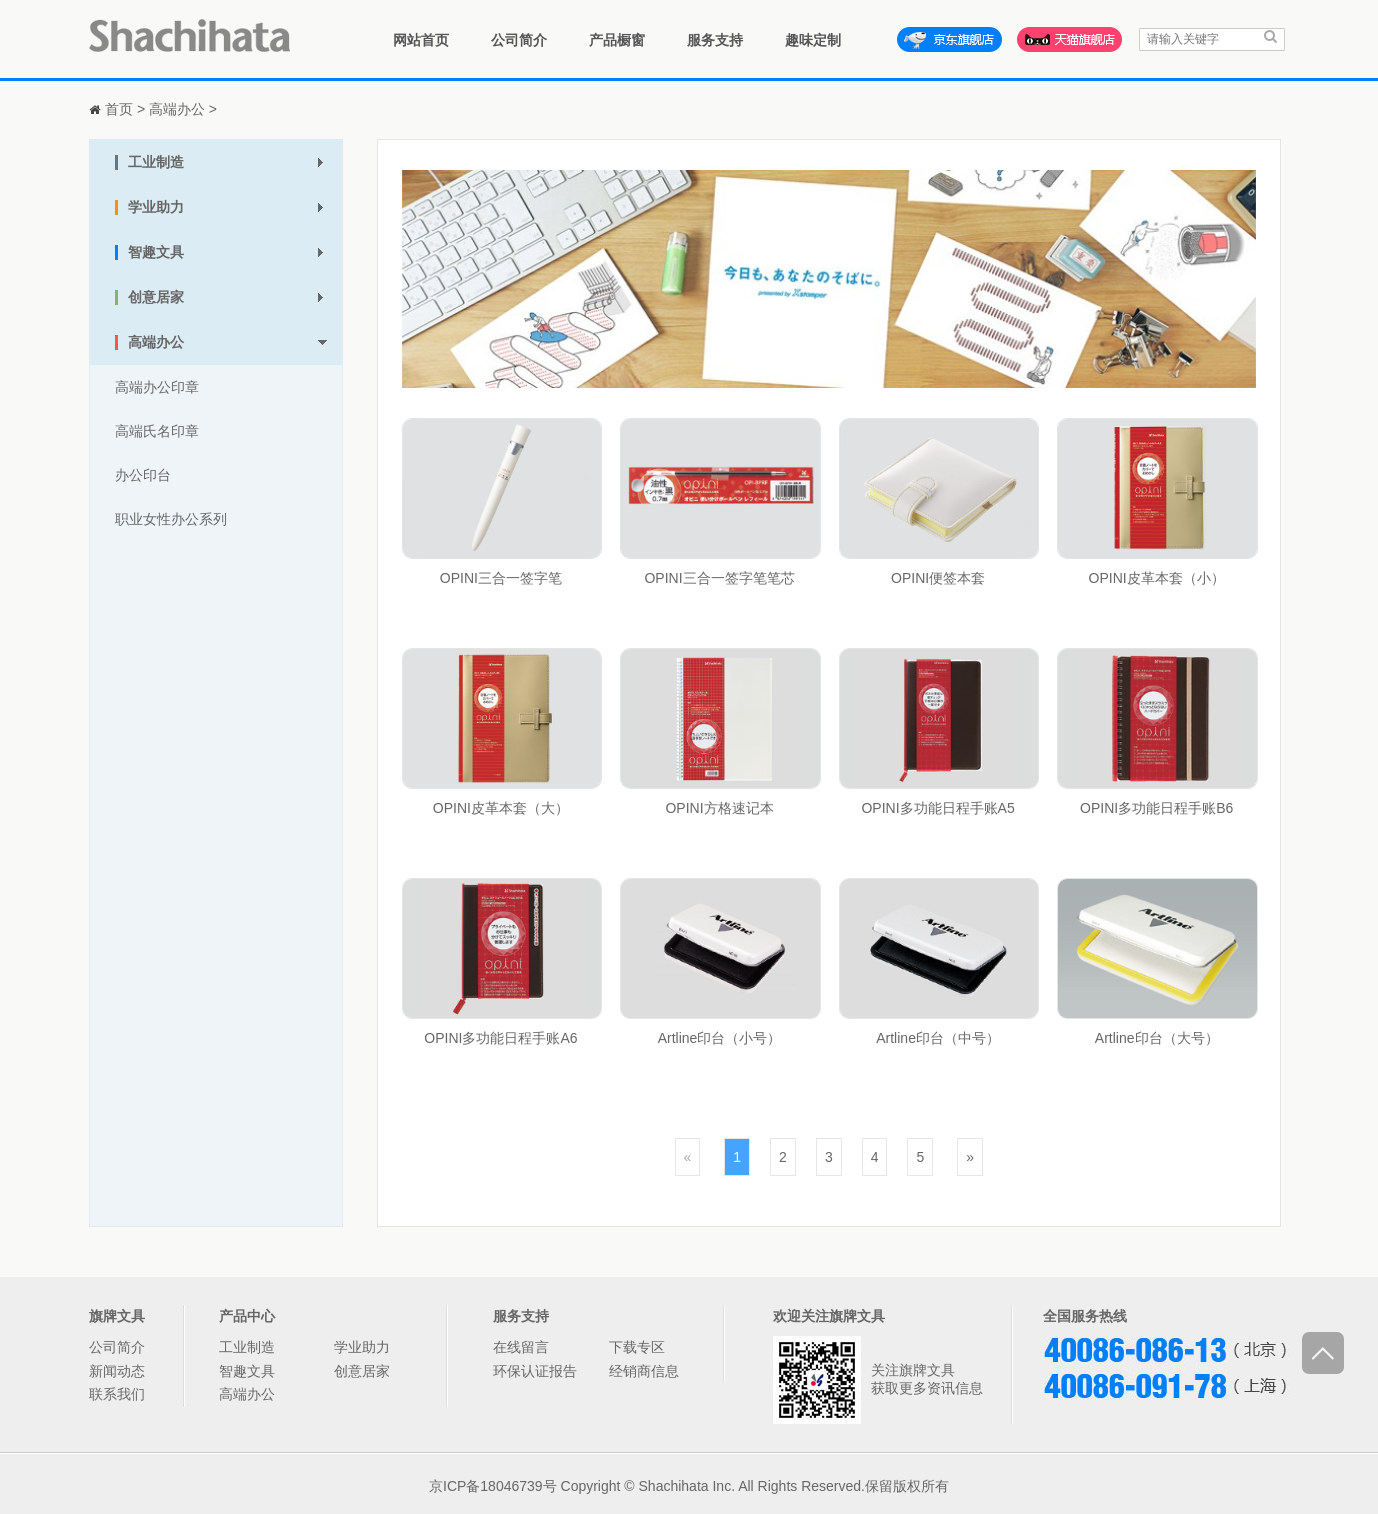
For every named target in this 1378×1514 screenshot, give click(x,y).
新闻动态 (117, 1371)
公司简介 (519, 40)
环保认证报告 (535, 1371)
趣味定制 (813, 40)
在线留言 (521, 1347)
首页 (119, 109)
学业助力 (362, 1347)
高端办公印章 (157, 387)
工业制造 (247, 1347)
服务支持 (715, 40)
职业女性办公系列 (171, 519)
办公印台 (143, 475)
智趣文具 (247, 1371)
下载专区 (637, 1347)
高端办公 (177, 109)
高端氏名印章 (157, 431)
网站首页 (421, 40)
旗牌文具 (117, 1316)
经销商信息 (644, 1371)
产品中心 (247, 1316)
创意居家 (362, 1371)
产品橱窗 (617, 40)
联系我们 (117, 1394)
